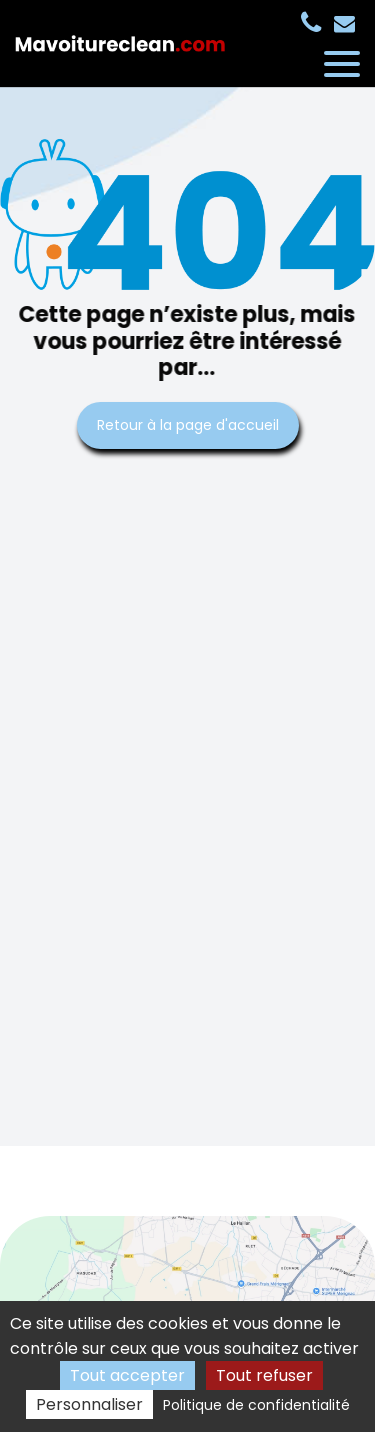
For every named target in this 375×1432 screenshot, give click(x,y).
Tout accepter (127, 1375)
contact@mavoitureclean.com (344, 23)
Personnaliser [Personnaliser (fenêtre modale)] (89, 1404)
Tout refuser (264, 1375)
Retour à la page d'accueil (188, 425)
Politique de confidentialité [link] (256, 1405)
